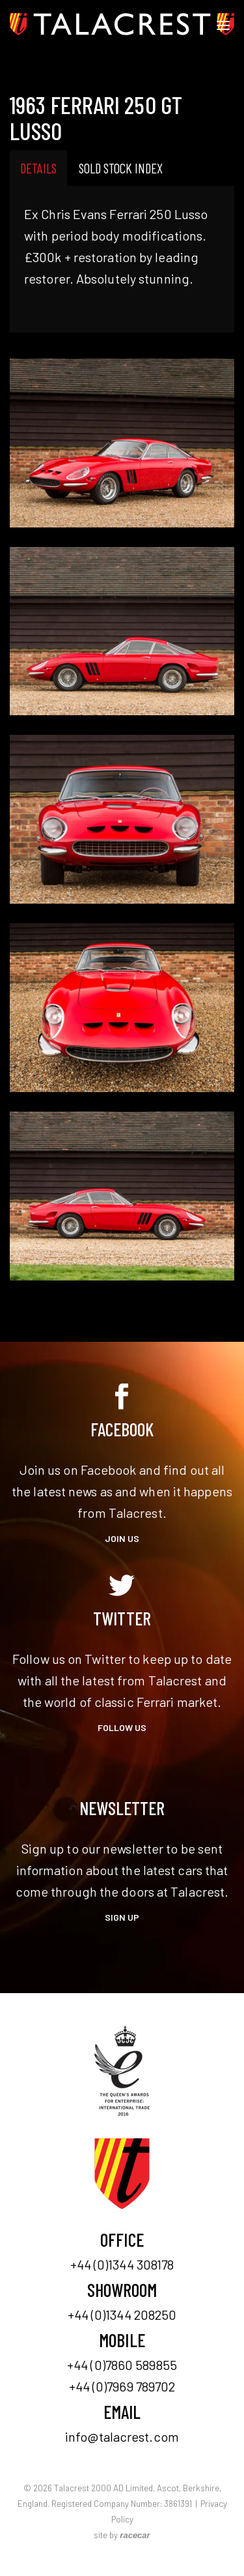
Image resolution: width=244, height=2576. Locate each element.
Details (38, 168)
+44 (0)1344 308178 (122, 2264)
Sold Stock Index (121, 168)
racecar (135, 2535)
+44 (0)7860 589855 (122, 2365)
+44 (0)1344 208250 (122, 2314)
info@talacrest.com (122, 2436)
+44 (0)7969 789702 (122, 2386)
